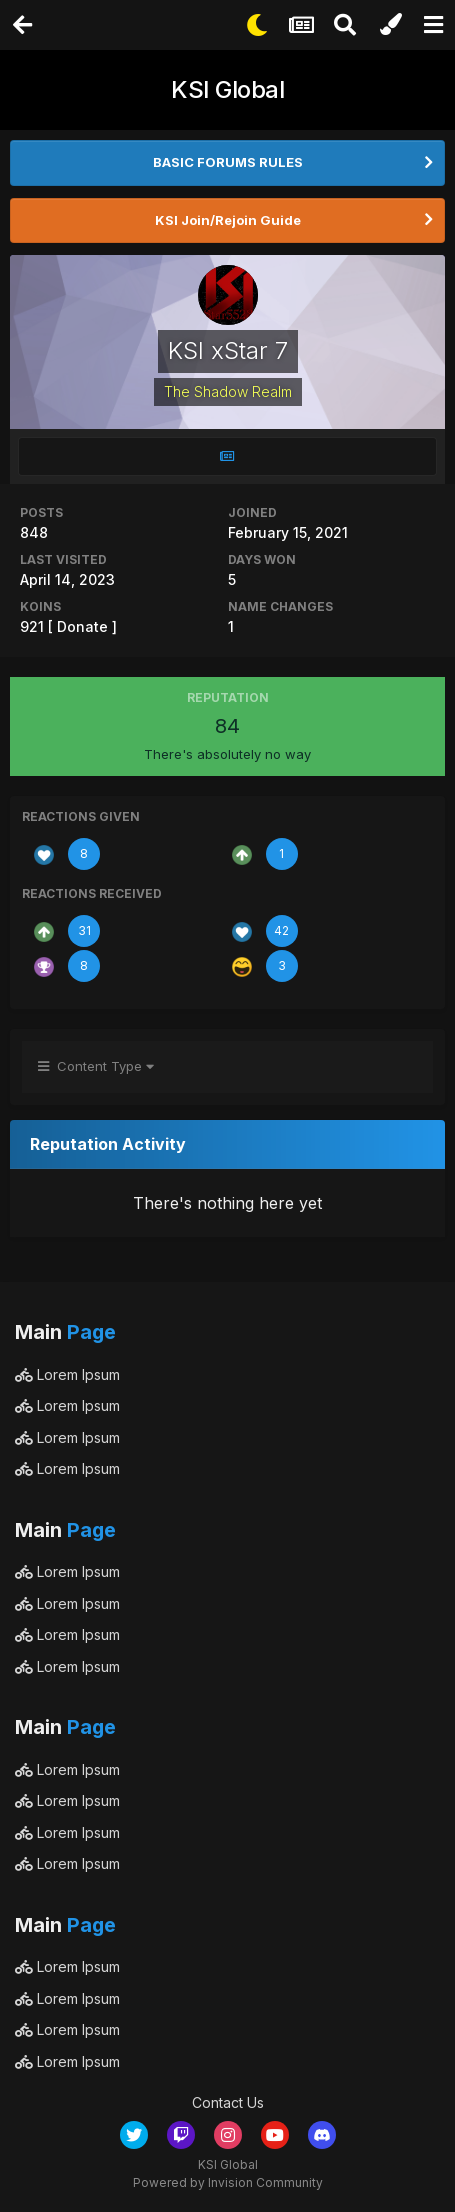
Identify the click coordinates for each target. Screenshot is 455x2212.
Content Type (96, 1066)
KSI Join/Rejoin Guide (228, 220)
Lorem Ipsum (67, 1374)
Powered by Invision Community (228, 2182)
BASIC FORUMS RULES (228, 162)
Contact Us (228, 2102)
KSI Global (227, 89)
